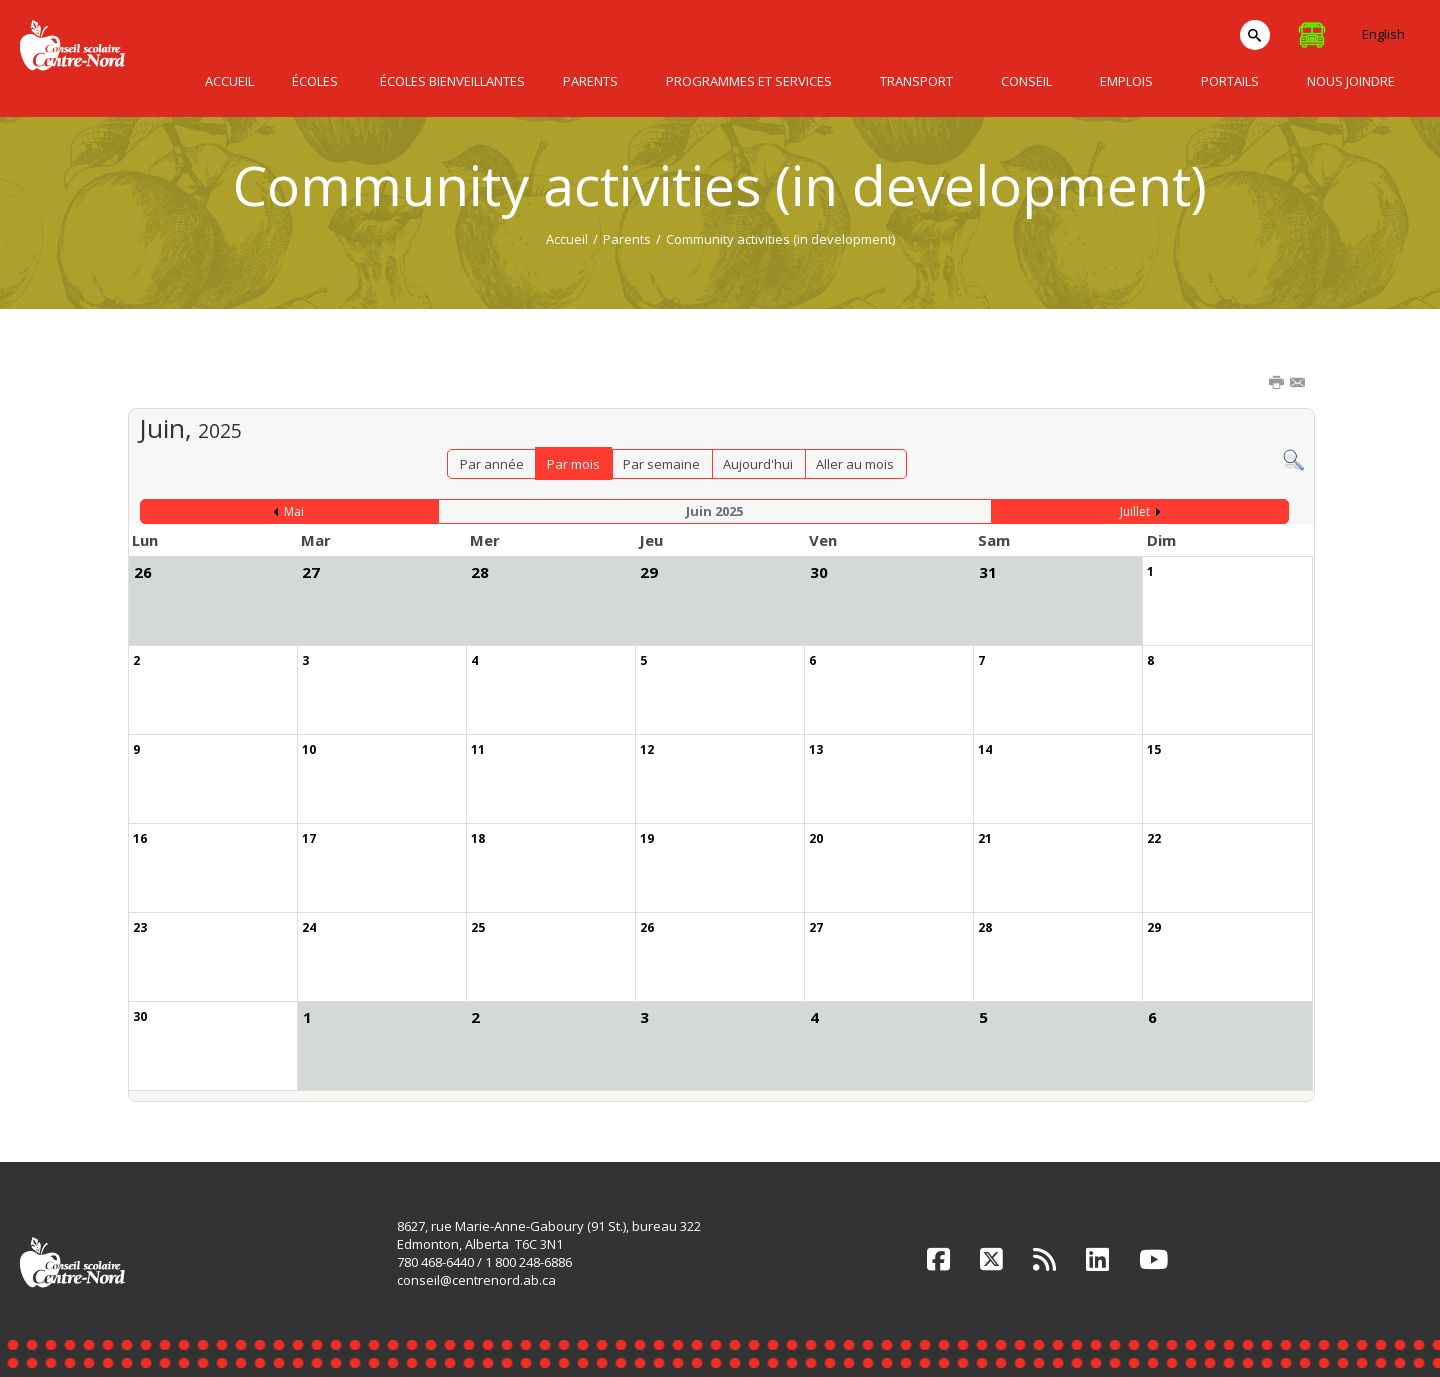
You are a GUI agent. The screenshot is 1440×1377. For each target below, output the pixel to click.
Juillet (1135, 511)
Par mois (573, 464)
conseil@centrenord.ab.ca (476, 1280)
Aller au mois (855, 464)
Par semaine (661, 464)
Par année (492, 464)
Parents (627, 239)
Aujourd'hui (758, 464)
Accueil (567, 239)
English (1383, 34)
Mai (294, 511)
